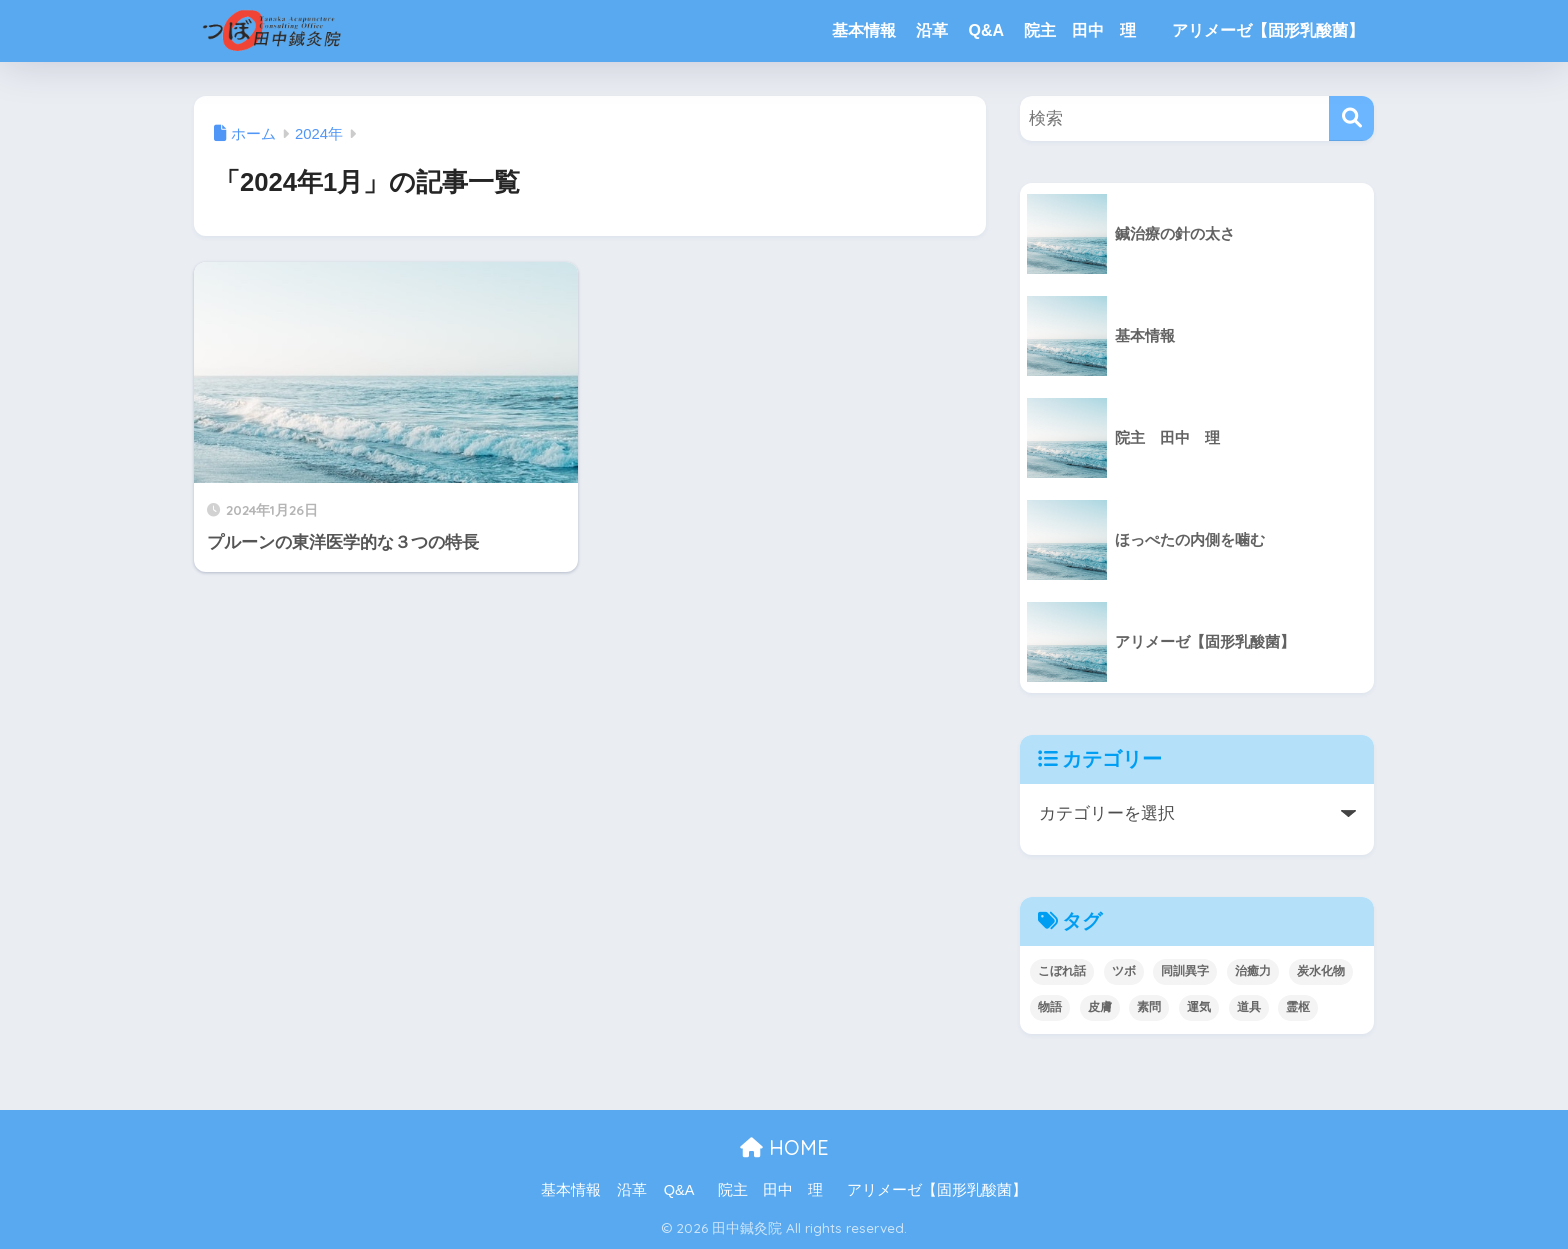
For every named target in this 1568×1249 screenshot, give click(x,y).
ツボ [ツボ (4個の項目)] (1124, 971)
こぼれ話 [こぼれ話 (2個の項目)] (1062, 971)
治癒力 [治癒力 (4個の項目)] (1253, 971)
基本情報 (864, 30)
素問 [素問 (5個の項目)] (1149, 1007)
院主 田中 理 (1088, 30)
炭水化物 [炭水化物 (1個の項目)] (1321, 971)
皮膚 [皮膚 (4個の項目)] (1100, 1007)
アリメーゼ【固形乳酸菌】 (1268, 30)
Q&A (986, 30)
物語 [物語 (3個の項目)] (1050, 1007)
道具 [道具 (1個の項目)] (1249, 1007)
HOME (784, 1147)
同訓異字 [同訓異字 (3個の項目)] (1185, 971)
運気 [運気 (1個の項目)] (1199, 1007)
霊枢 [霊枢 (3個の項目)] (1298, 1007)
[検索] (1351, 118)
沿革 (932, 30)
